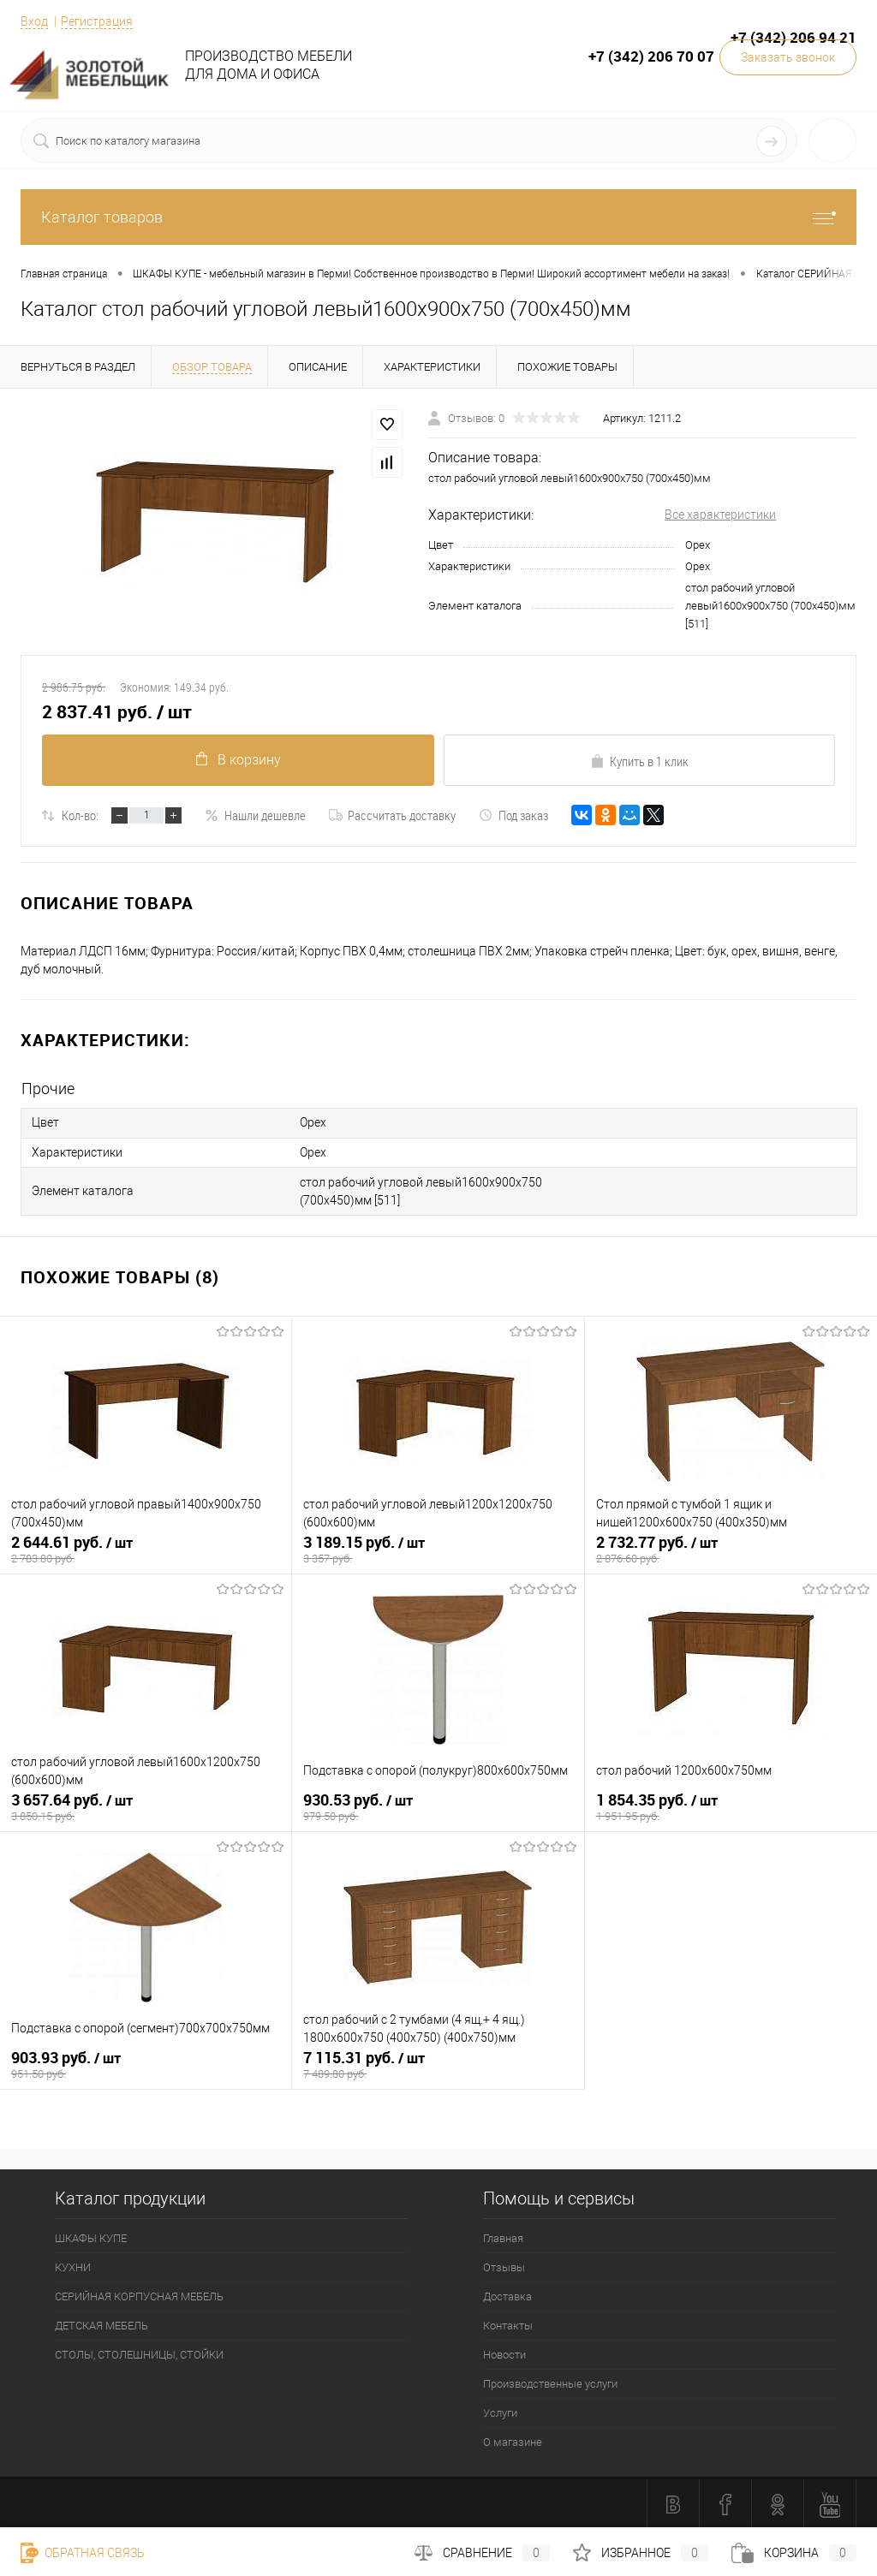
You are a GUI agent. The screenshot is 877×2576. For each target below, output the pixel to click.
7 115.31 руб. (437, 2064)
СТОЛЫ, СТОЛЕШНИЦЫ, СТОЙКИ (139, 2353)
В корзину (237, 760)
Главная (503, 2236)
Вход (34, 21)
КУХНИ (73, 2265)
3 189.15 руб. (437, 1548)
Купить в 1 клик (639, 761)
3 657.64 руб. (145, 1806)
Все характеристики (720, 514)
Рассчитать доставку (392, 815)
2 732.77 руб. (731, 1548)
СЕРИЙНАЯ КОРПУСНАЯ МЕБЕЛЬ (139, 2294)
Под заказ (513, 815)
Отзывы (504, 2265)
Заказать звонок (788, 57)
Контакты (508, 2323)
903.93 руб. (145, 2064)
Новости (504, 2353)
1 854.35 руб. (731, 1806)
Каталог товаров (438, 217)
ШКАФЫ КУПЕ (91, 2236)
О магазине (512, 2440)
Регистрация (97, 21)
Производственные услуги (550, 2382)
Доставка (507, 2294)
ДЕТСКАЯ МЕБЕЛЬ (101, 2323)
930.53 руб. (437, 1806)
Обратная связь (83, 2553)
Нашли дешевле (255, 815)
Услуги (500, 2411)
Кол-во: (80, 815)
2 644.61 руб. (145, 1548)
